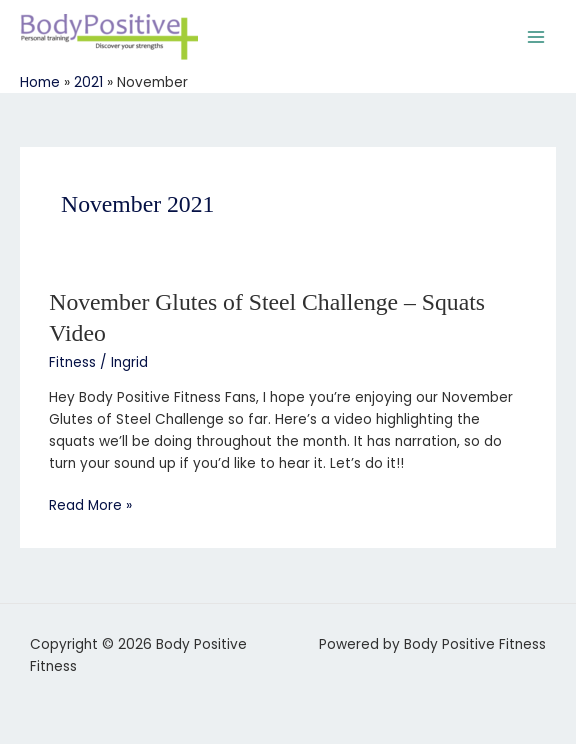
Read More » (90, 505)
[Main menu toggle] (536, 36)
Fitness (72, 362)
